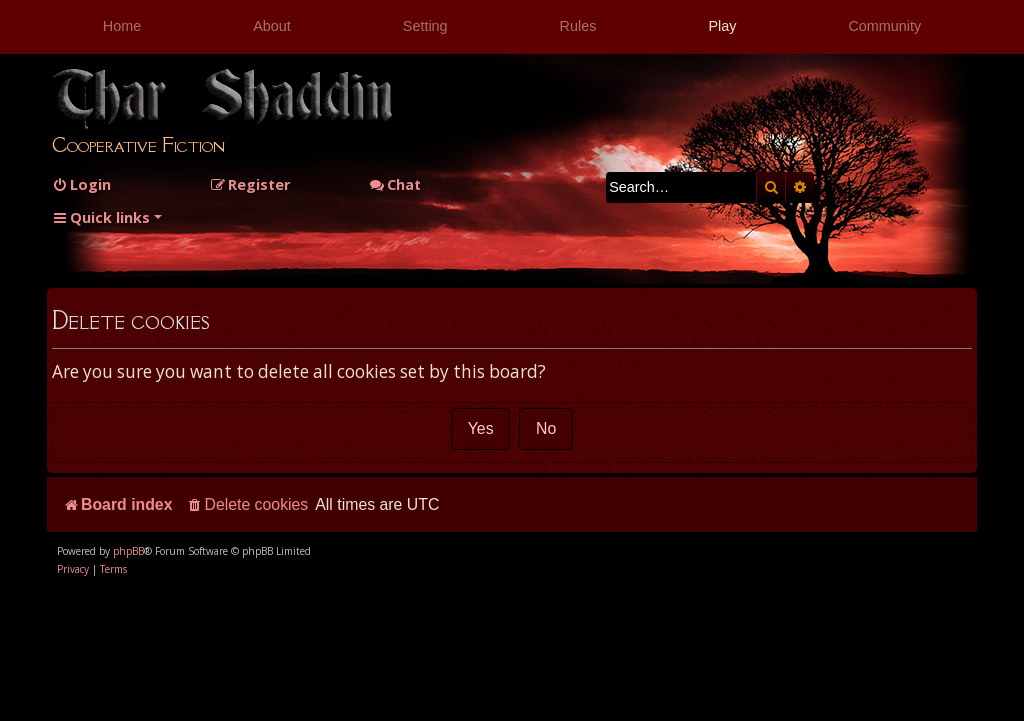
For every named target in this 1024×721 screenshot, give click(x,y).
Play (722, 26)
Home (122, 26)
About (272, 26)
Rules (578, 26)
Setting (425, 26)
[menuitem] (81, 184)
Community (884, 26)
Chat (395, 184)
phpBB (128, 551)
